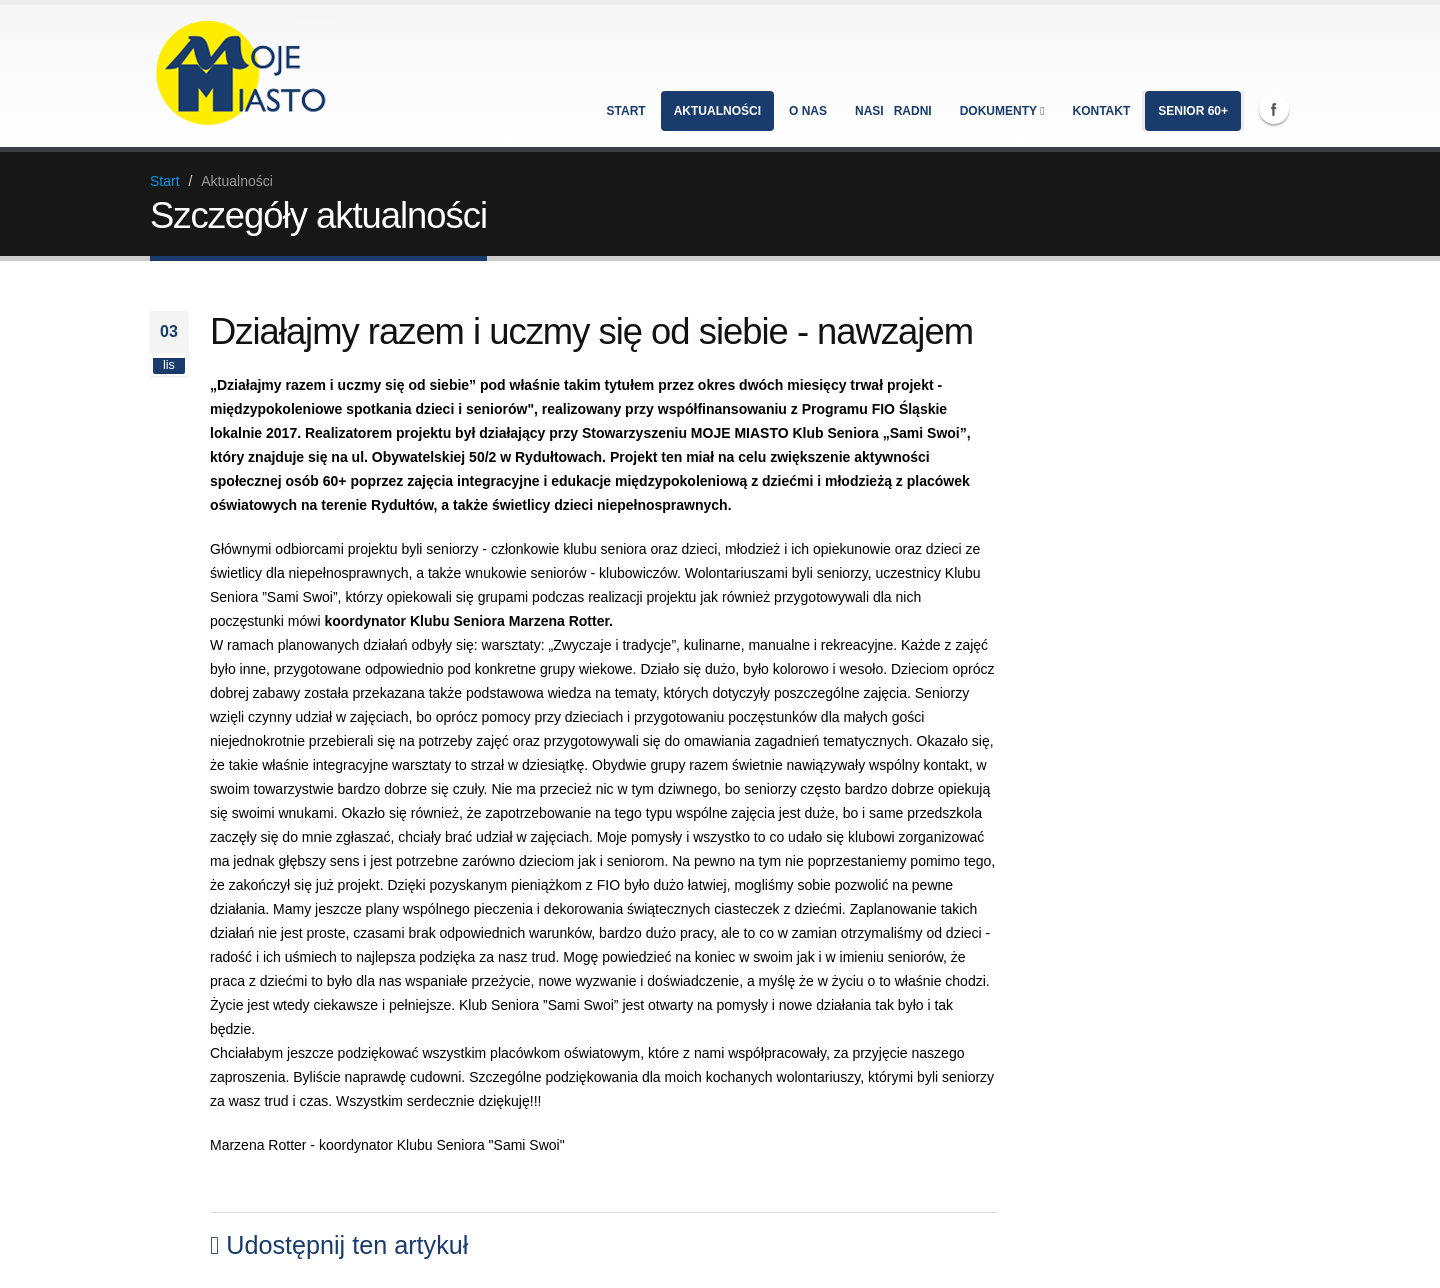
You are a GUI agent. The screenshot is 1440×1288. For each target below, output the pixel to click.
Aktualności (717, 111)
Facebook (1274, 109)
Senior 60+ (1193, 111)
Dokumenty (1002, 111)
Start (626, 111)
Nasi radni (893, 111)
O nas (808, 111)
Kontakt (1102, 111)
